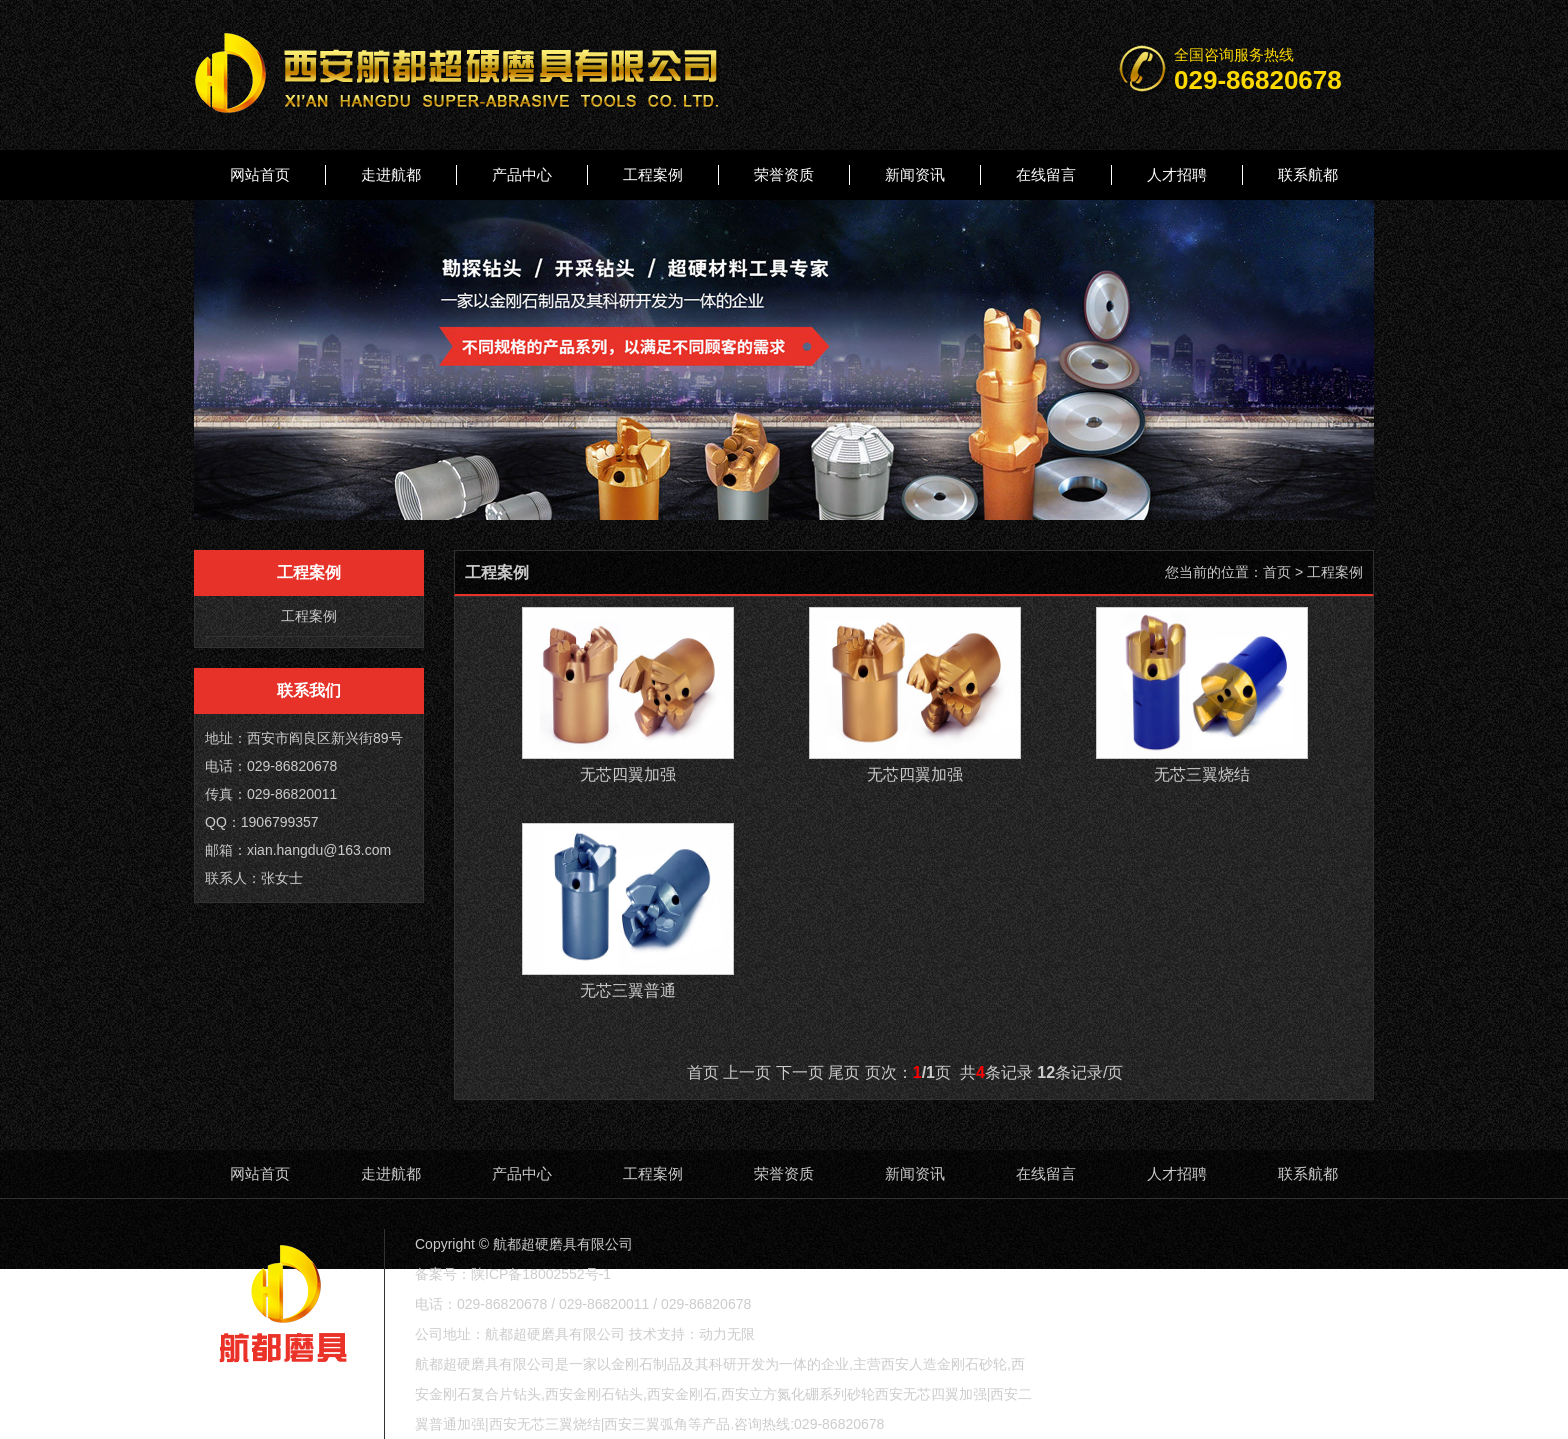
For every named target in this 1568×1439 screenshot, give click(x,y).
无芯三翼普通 (628, 990)
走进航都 (391, 174)
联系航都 (1308, 174)
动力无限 (727, 1334)
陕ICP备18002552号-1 (541, 1274)
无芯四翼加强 (628, 774)
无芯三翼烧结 (1202, 774)
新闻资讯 (915, 174)
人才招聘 (1177, 174)
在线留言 (1046, 174)
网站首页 (260, 174)
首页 (1277, 572)
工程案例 (653, 174)
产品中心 (522, 174)
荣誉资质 (784, 174)
